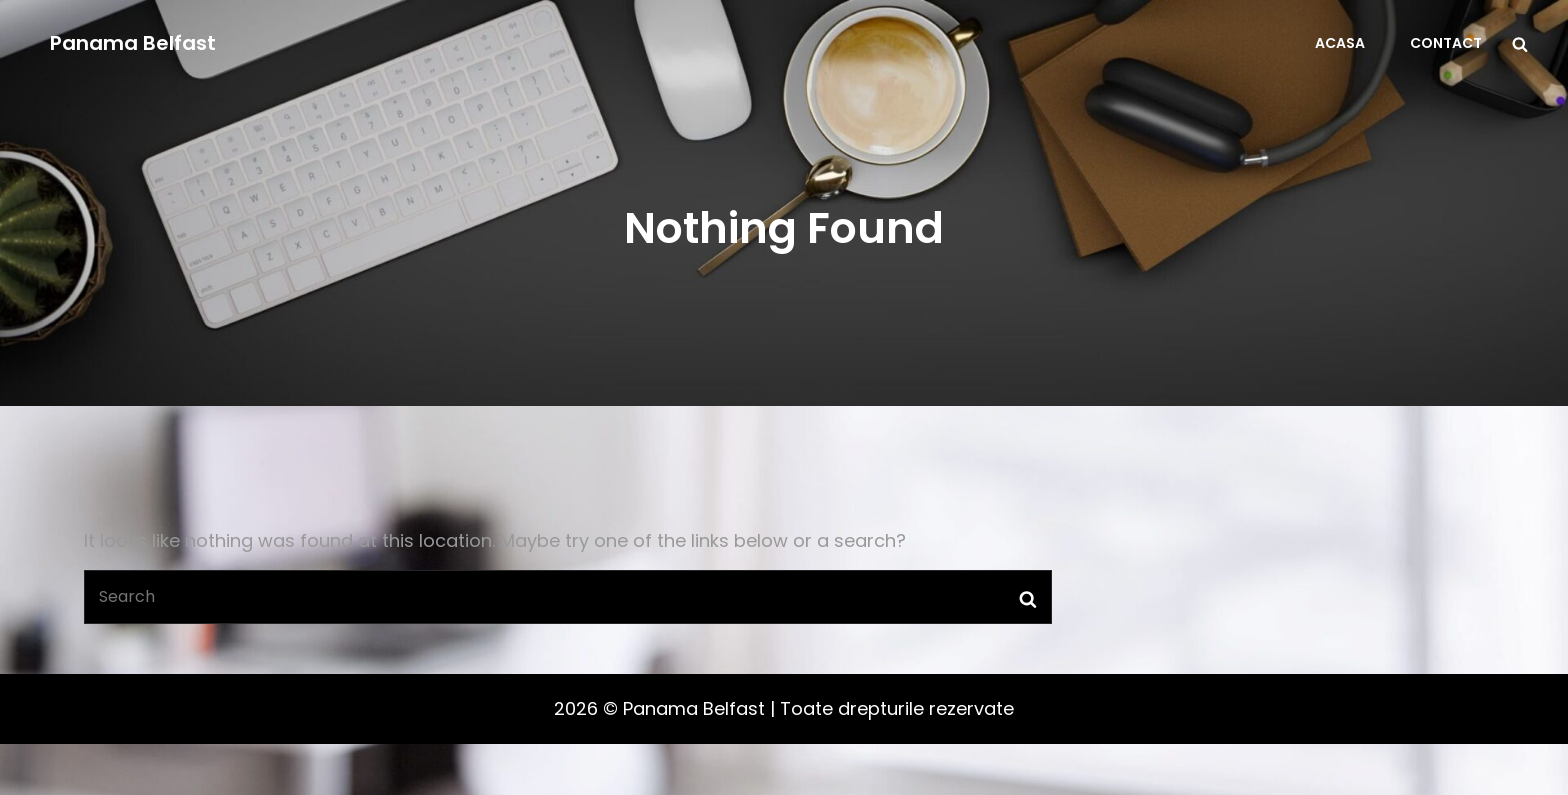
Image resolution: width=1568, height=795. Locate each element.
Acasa (1340, 43)
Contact (1446, 43)
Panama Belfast (133, 43)
